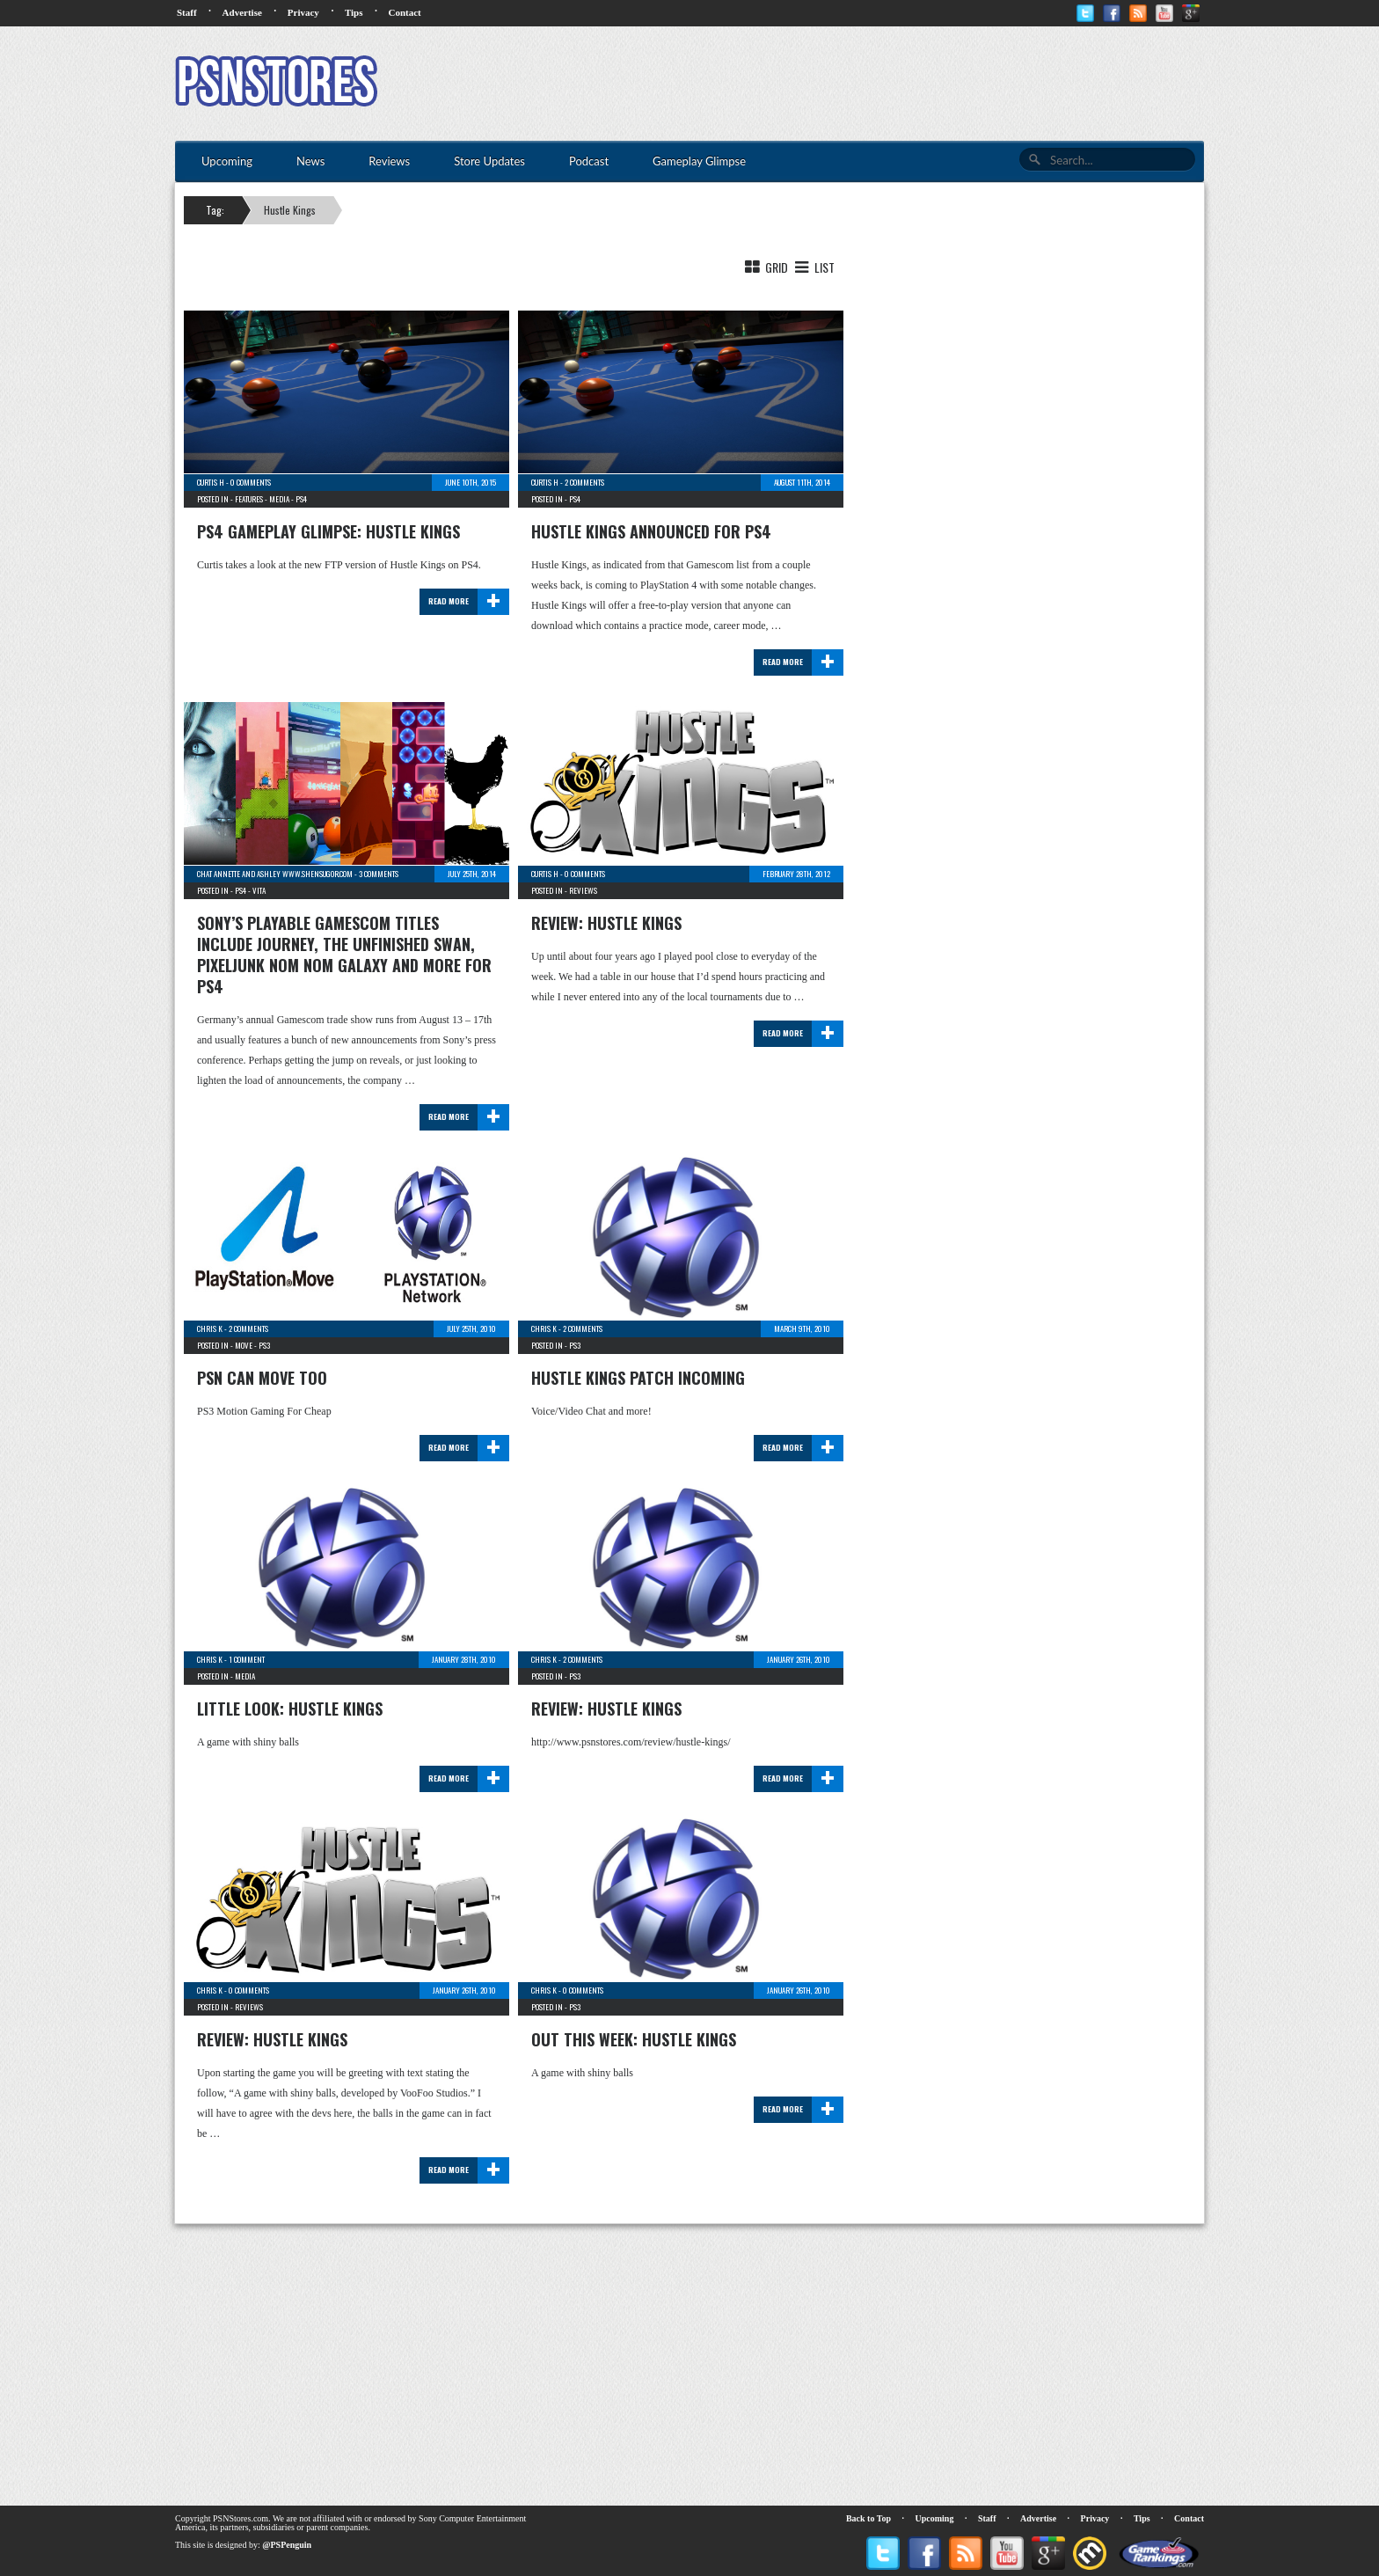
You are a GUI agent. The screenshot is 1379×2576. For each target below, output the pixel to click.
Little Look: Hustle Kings (290, 1708)
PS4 (301, 499)
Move (243, 1345)
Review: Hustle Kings (606, 922)
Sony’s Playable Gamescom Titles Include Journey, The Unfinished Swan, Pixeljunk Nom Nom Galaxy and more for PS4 (344, 954)
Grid (765, 267)
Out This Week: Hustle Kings (633, 2039)
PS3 (264, 1345)
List (813, 267)
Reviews (583, 890)
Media (279, 499)
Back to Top (868, 2518)
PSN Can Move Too (262, 1377)
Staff (187, 12)
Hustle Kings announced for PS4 (651, 531)
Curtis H (210, 482)
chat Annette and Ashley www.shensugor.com (275, 873)
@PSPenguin (286, 2545)
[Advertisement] (884, 83)
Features (249, 499)
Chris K (210, 1328)
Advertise (242, 12)
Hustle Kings (290, 209)
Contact (404, 12)
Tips (354, 12)
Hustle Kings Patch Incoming (638, 1377)
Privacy (303, 12)
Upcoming (935, 2518)
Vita (259, 890)
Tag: (215, 209)
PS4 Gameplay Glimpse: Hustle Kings (328, 531)
